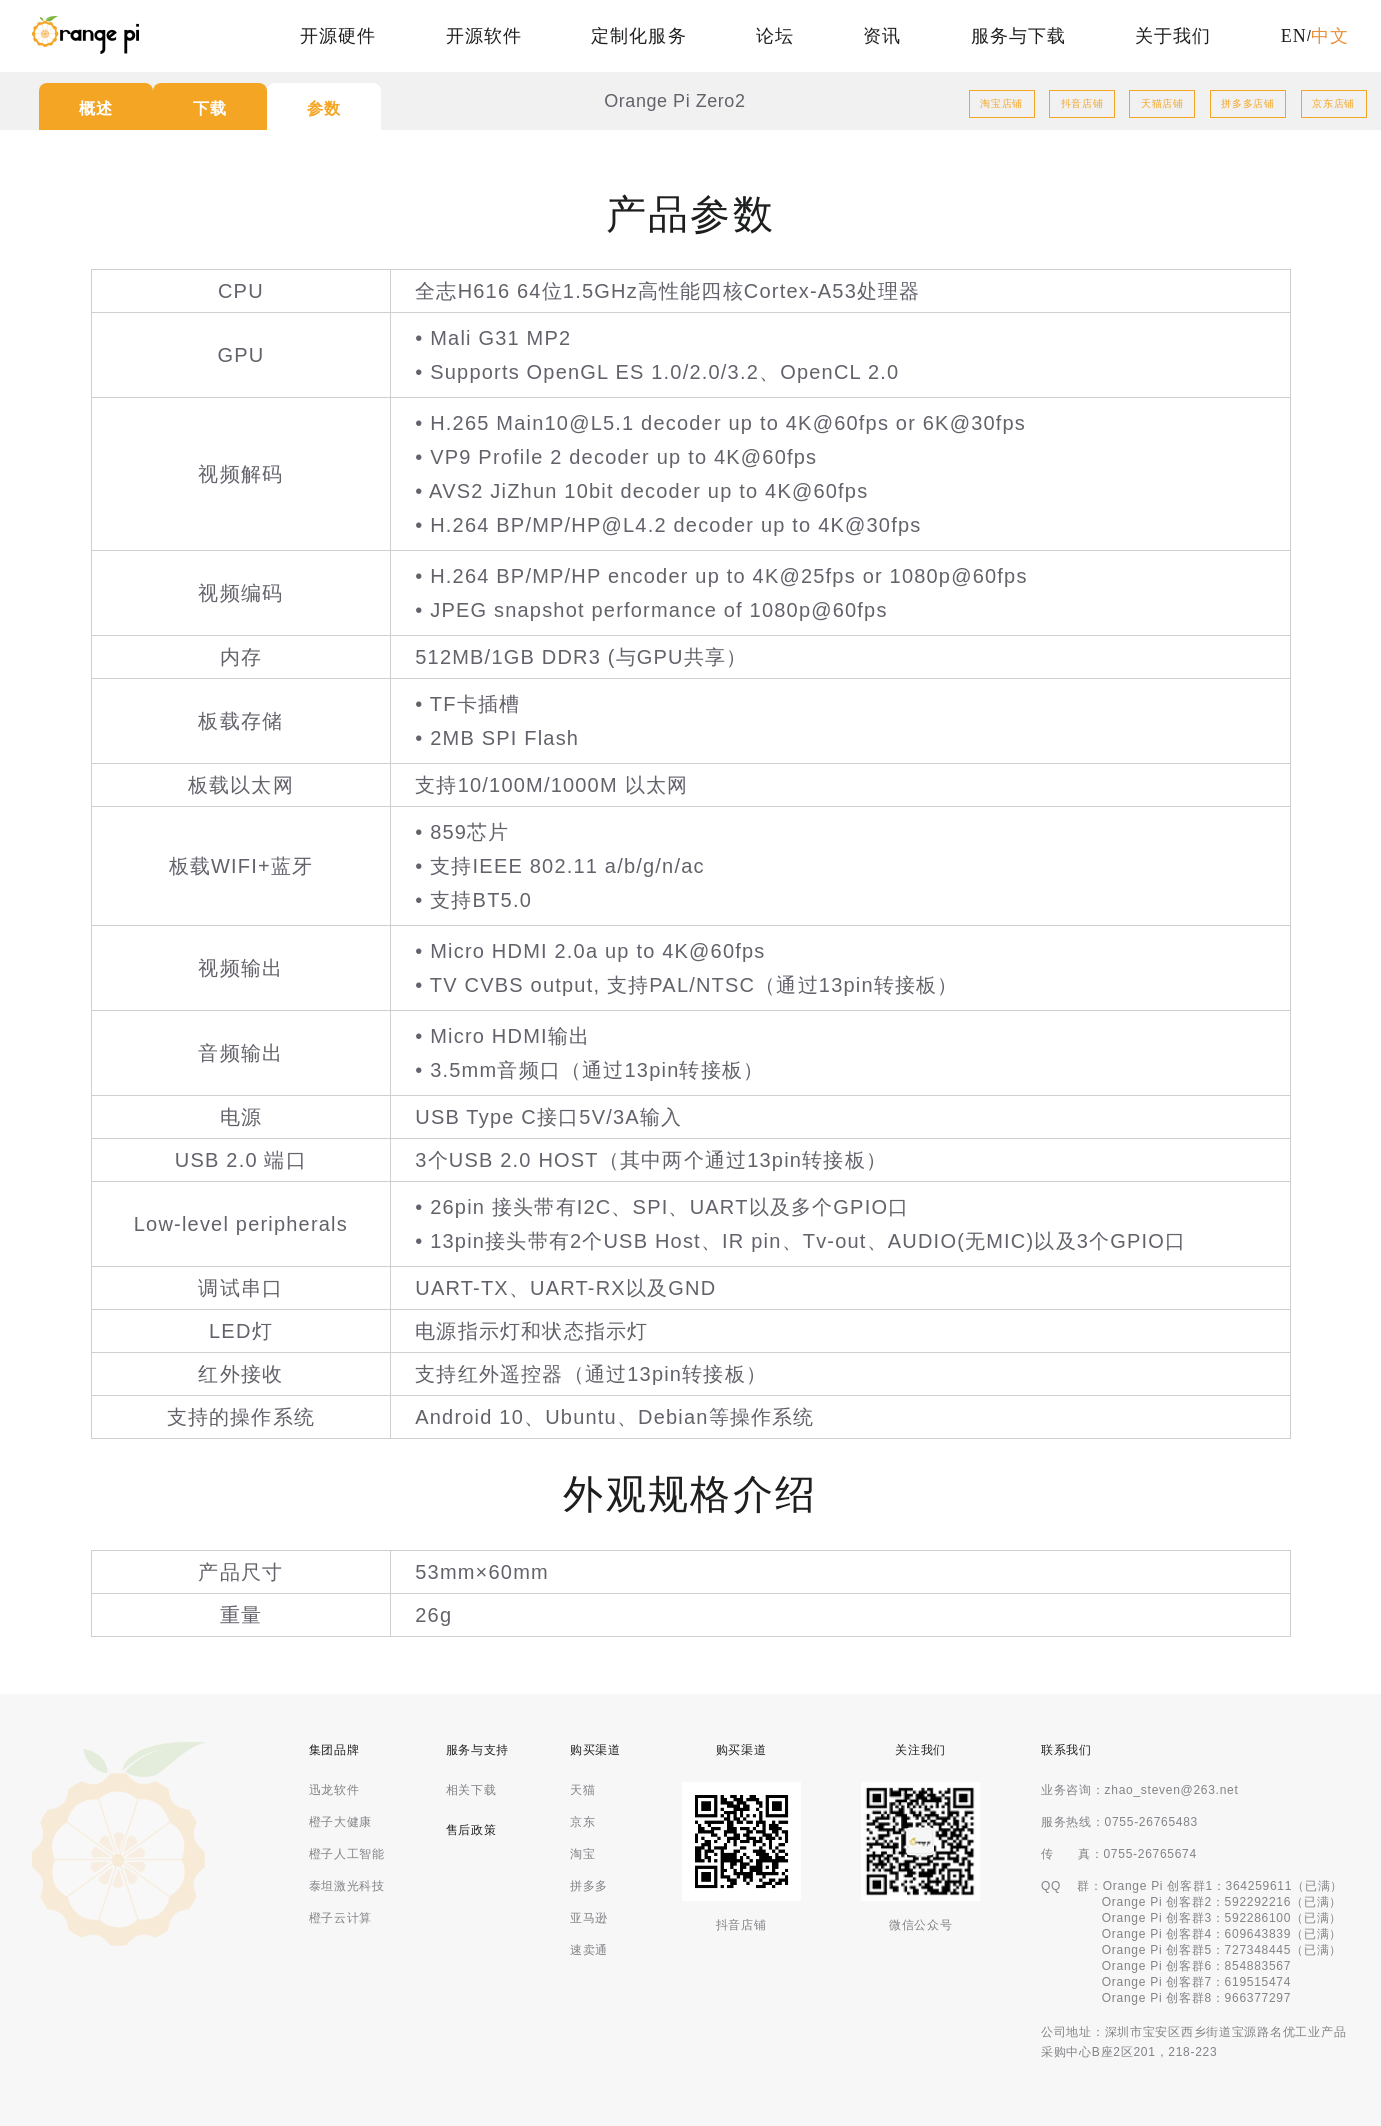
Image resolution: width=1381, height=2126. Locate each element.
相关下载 (471, 1790)
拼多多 (589, 1886)
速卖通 (589, 1950)
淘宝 (582, 1854)
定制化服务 (638, 36)
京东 (582, 1822)
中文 (1330, 36)
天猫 (582, 1790)
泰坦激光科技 (347, 1886)
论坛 (775, 36)
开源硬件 (338, 36)
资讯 (882, 36)
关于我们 (1173, 36)
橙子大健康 (341, 1822)
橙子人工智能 (347, 1854)
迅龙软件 (334, 1790)
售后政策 (471, 1830)
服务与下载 (1018, 36)
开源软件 (484, 36)
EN (1294, 36)
